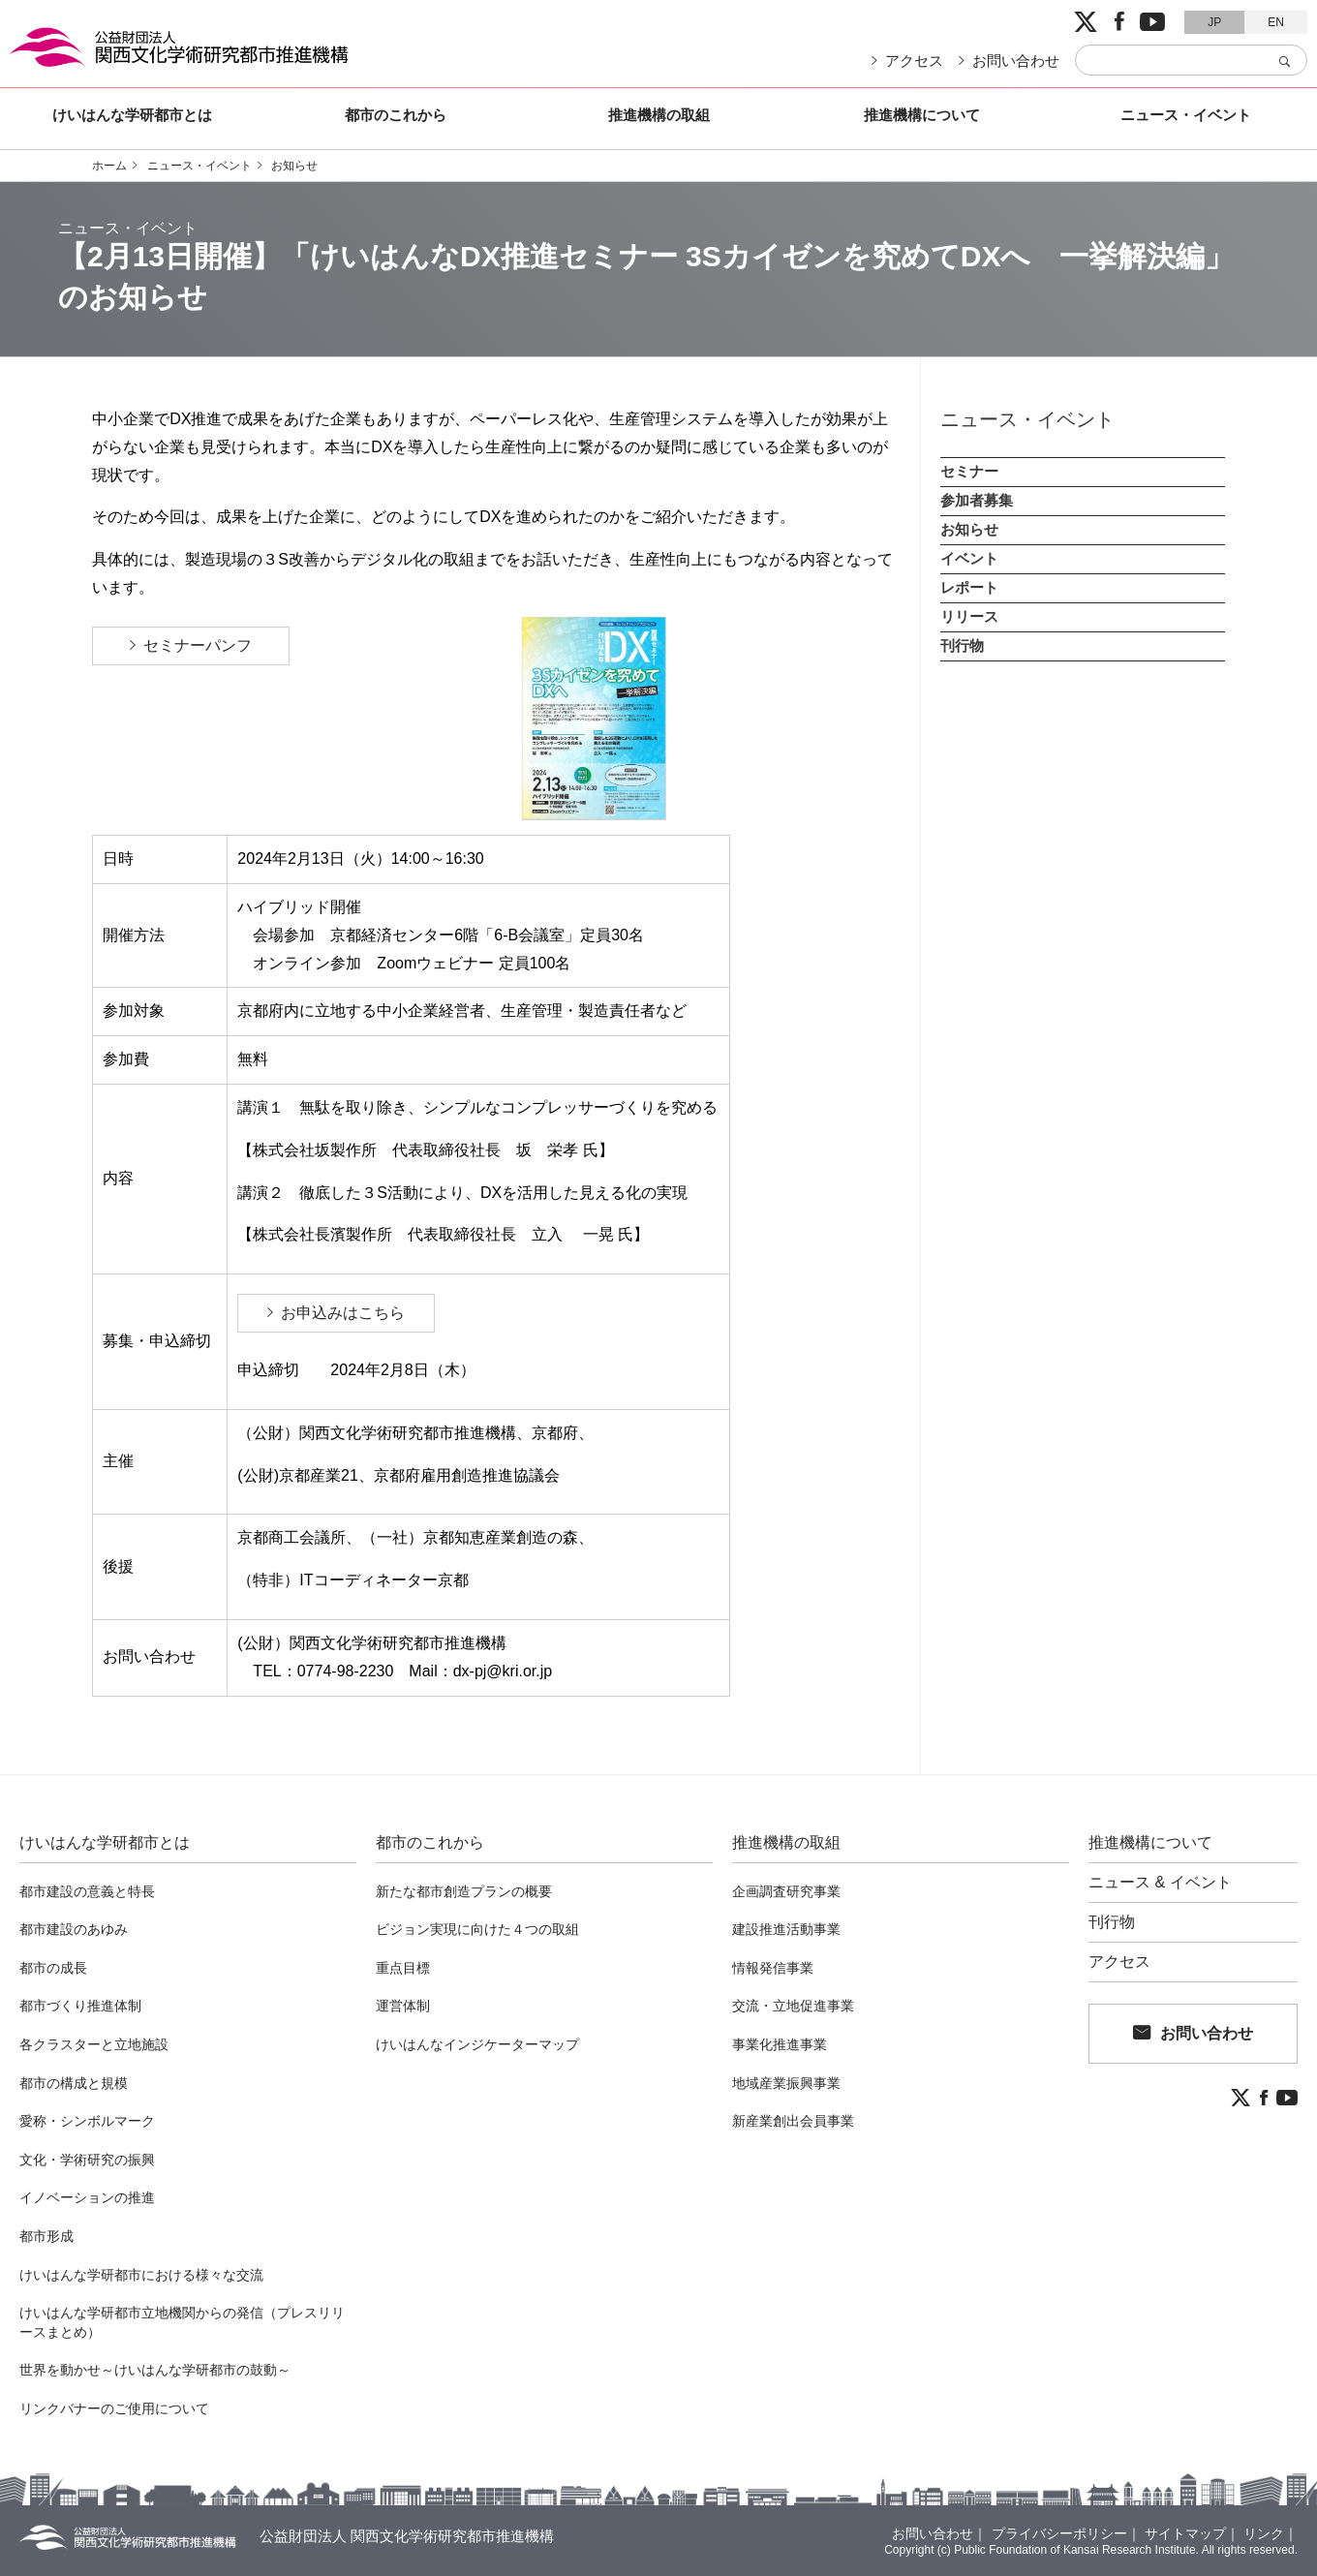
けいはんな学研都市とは (132, 115)
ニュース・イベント (1185, 115)
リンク (1263, 2533)
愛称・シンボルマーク (87, 2121)
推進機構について (922, 115)
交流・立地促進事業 (793, 2005)
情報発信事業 (772, 1968)
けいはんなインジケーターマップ (477, 2044)
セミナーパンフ (205, 645)
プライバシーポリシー (1059, 2533)
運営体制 (403, 2005)
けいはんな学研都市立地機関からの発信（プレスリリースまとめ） (182, 2322)
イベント (969, 558)
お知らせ (294, 165)
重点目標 (403, 1968)
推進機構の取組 (659, 115)
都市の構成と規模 (73, 2083)
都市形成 (46, 2236)
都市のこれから (395, 115)
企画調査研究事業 (786, 1891)
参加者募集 (976, 500)
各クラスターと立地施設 (93, 2044)
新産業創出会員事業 (793, 2121)
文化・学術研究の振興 (87, 2159)
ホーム (109, 165)
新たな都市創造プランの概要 (464, 1891)
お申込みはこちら (343, 1312)
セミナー (969, 471)
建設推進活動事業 (786, 1929)
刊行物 (962, 645)
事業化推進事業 (779, 2044)
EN (1276, 22)
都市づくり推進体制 (80, 2005)
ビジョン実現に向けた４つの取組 (477, 1929)
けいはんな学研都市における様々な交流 (141, 2275)
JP (1214, 22)
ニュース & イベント (1160, 1882)
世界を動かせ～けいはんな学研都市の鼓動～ (155, 2369)
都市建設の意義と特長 (87, 1891)
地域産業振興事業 (786, 2083)
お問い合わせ (1015, 60)
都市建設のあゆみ (73, 1929)
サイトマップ (1185, 2533)
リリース (969, 616)
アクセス (914, 60)
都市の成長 (53, 1968)
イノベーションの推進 (87, 2197)
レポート (969, 587)
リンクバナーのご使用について (114, 2408)
